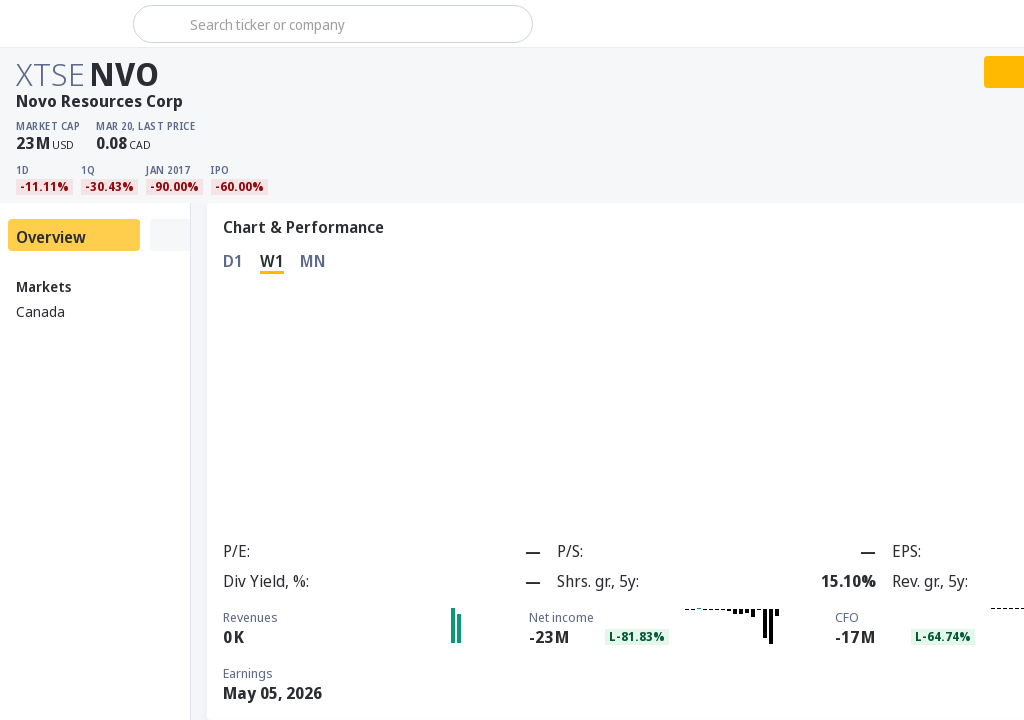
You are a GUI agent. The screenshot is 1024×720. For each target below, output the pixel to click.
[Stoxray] (64, 24)
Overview (51, 237)
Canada (40, 311)
